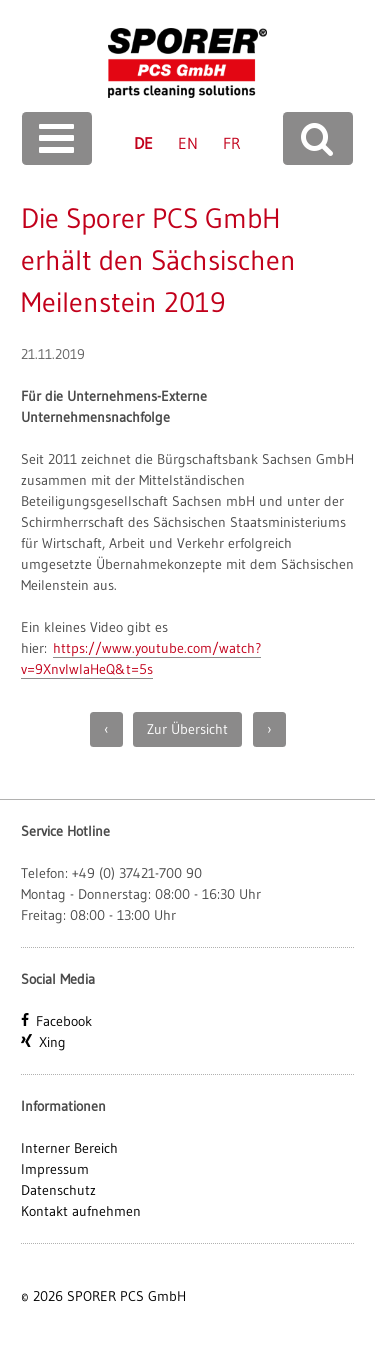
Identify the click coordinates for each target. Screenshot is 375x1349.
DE (143, 143)
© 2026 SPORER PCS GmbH (103, 1296)
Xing (52, 1042)
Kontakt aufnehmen (81, 1211)
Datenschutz (58, 1190)
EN (188, 143)
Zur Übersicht (187, 729)
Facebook (64, 1021)
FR (232, 143)
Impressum (55, 1169)
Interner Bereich (69, 1148)
